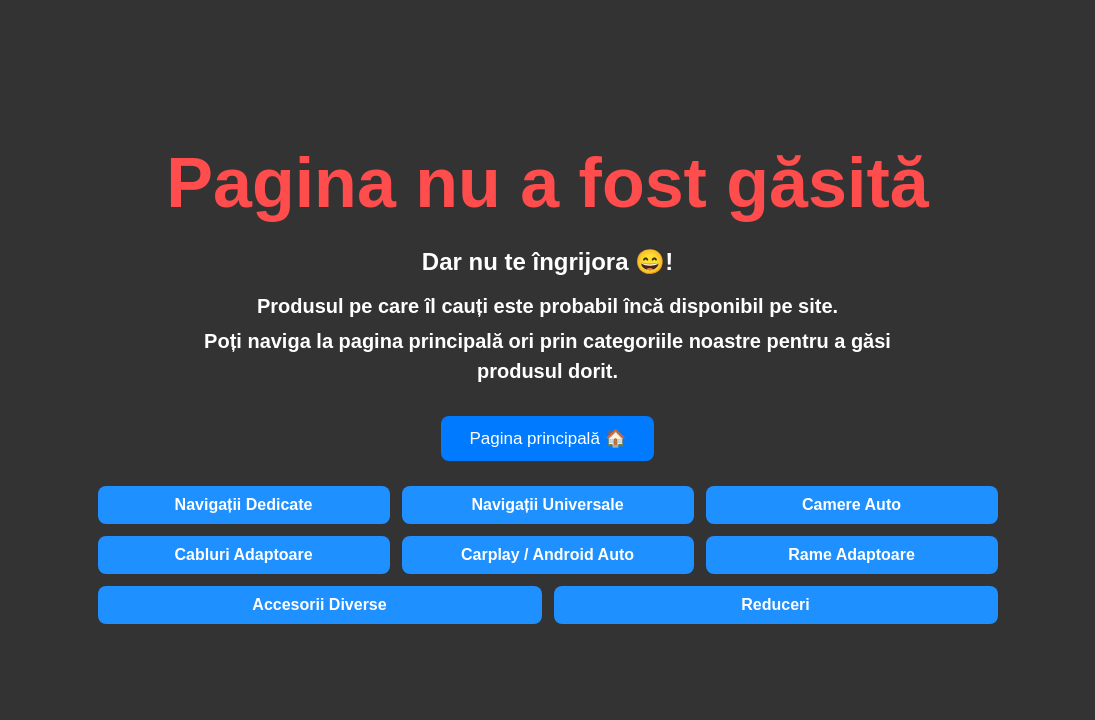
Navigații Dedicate (244, 504)
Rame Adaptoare (851, 554)
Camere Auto (851, 504)
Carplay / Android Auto (547, 554)
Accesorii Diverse (319, 604)
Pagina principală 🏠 (547, 438)
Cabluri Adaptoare (243, 554)
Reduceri (775, 604)
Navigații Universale (547, 504)
